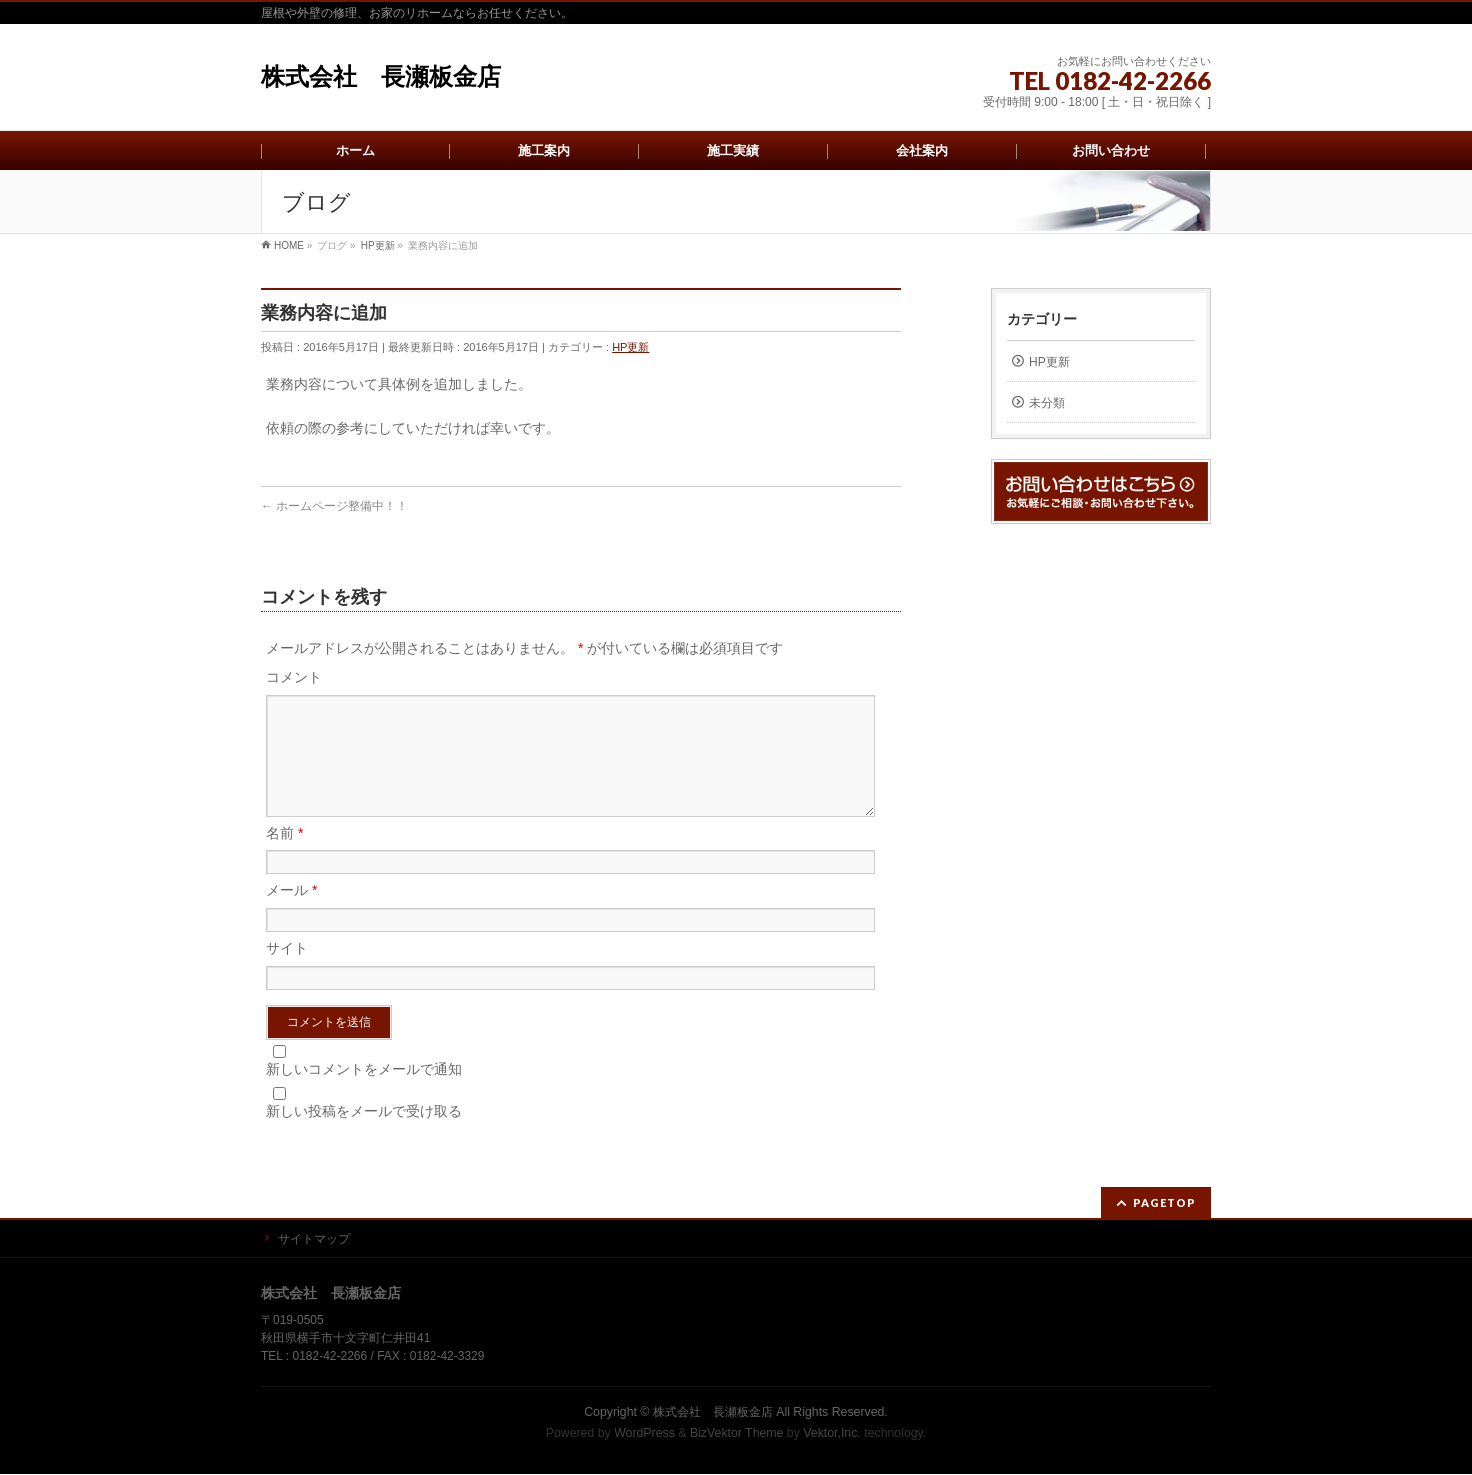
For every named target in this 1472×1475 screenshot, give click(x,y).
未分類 (1047, 403)
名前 (284, 857)
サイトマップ (314, 1240)
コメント (294, 677)
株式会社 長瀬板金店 (381, 76)
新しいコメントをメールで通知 (364, 1093)
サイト (287, 972)
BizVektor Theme (737, 1434)
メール (291, 914)
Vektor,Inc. (832, 1434)
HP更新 (630, 347)
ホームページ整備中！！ (334, 506)
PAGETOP (1164, 1203)
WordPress (644, 1434)
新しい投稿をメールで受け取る (364, 1135)
